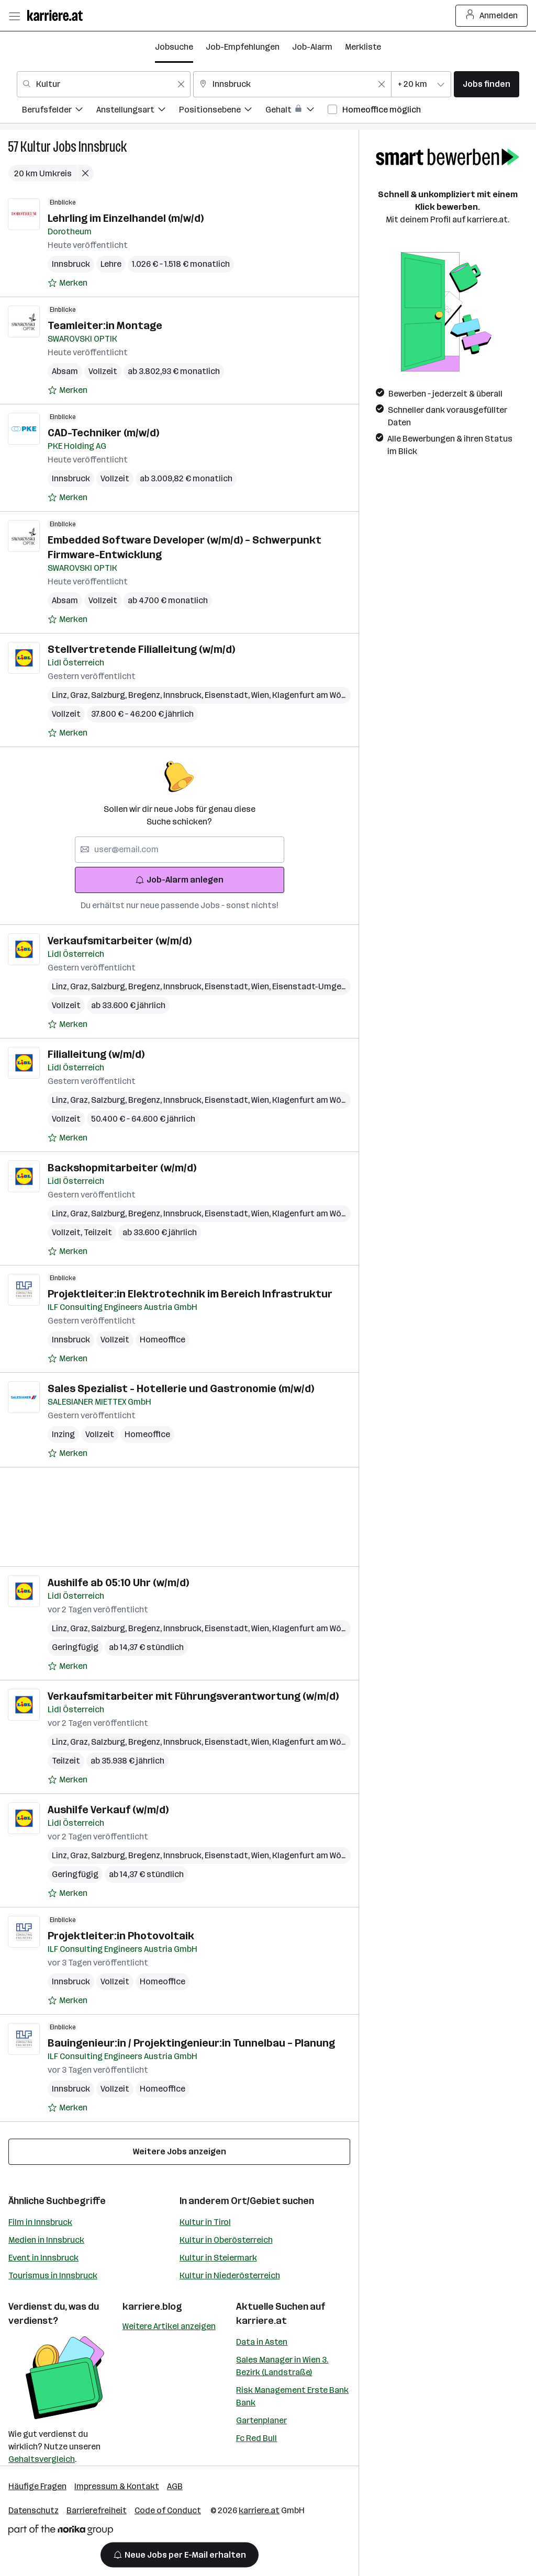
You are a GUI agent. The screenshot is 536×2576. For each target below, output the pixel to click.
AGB (175, 2486)
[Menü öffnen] (14, 16)
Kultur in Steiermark (218, 2258)
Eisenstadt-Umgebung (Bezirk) (333, 986)
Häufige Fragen (37, 2486)
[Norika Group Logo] (60, 2532)
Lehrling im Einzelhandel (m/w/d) (126, 218)
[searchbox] (179, 850)
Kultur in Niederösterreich (230, 2275)
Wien (261, 695)
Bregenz (145, 695)
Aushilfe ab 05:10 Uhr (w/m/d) (118, 1582)
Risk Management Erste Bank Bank (292, 2396)
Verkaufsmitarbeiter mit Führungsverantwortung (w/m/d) (193, 1696)
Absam (65, 371)
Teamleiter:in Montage (105, 325)
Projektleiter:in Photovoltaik (121, 1935)
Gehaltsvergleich (41, 2459)
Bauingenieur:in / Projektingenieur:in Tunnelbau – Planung (191, 2043)
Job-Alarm (312, 47)
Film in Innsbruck (40, 2222)
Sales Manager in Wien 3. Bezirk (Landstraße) (282, 2366)
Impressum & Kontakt (116, 2486)
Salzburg (109, 695)
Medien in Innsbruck (46, 2240)
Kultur (35, 146)
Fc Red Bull (256, 2438)
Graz (80, 695)
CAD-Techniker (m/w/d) (103, 432)
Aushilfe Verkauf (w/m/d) (108, 1809)
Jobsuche (174, 47)
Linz (61, 695)
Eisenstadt (228, 695)
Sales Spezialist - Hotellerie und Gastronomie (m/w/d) (181, 1388)
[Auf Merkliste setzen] (67, 283)
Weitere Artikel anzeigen (169, 2326)
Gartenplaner (261, 2420)
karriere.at (261, 2320)
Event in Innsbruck (43, 2258)
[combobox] (104, 84)
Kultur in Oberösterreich (226, 2240)
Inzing (63, 1434)
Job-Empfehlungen (243, 47)
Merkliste (363, 47)
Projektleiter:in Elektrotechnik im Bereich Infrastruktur (190, 1293)
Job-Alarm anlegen (179, 880)
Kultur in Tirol (205, 2222)
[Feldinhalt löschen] (181, 84)
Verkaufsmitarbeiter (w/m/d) (120, 940)
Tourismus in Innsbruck (52, 2275)
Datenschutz (33, 2510)
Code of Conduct (168, 2510)
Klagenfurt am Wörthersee (325, 695)
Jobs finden (486, 84)
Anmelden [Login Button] (492, 15)
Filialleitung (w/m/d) (96, 1054)
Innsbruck (103, 146)
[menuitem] (59, 111)
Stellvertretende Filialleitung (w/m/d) (141, 649)
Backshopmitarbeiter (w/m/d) (122, 1167)
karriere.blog (152, 2306)
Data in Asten (261, 2342)
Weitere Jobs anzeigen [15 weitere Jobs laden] (179, 2151)
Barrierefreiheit (96, 2510)
